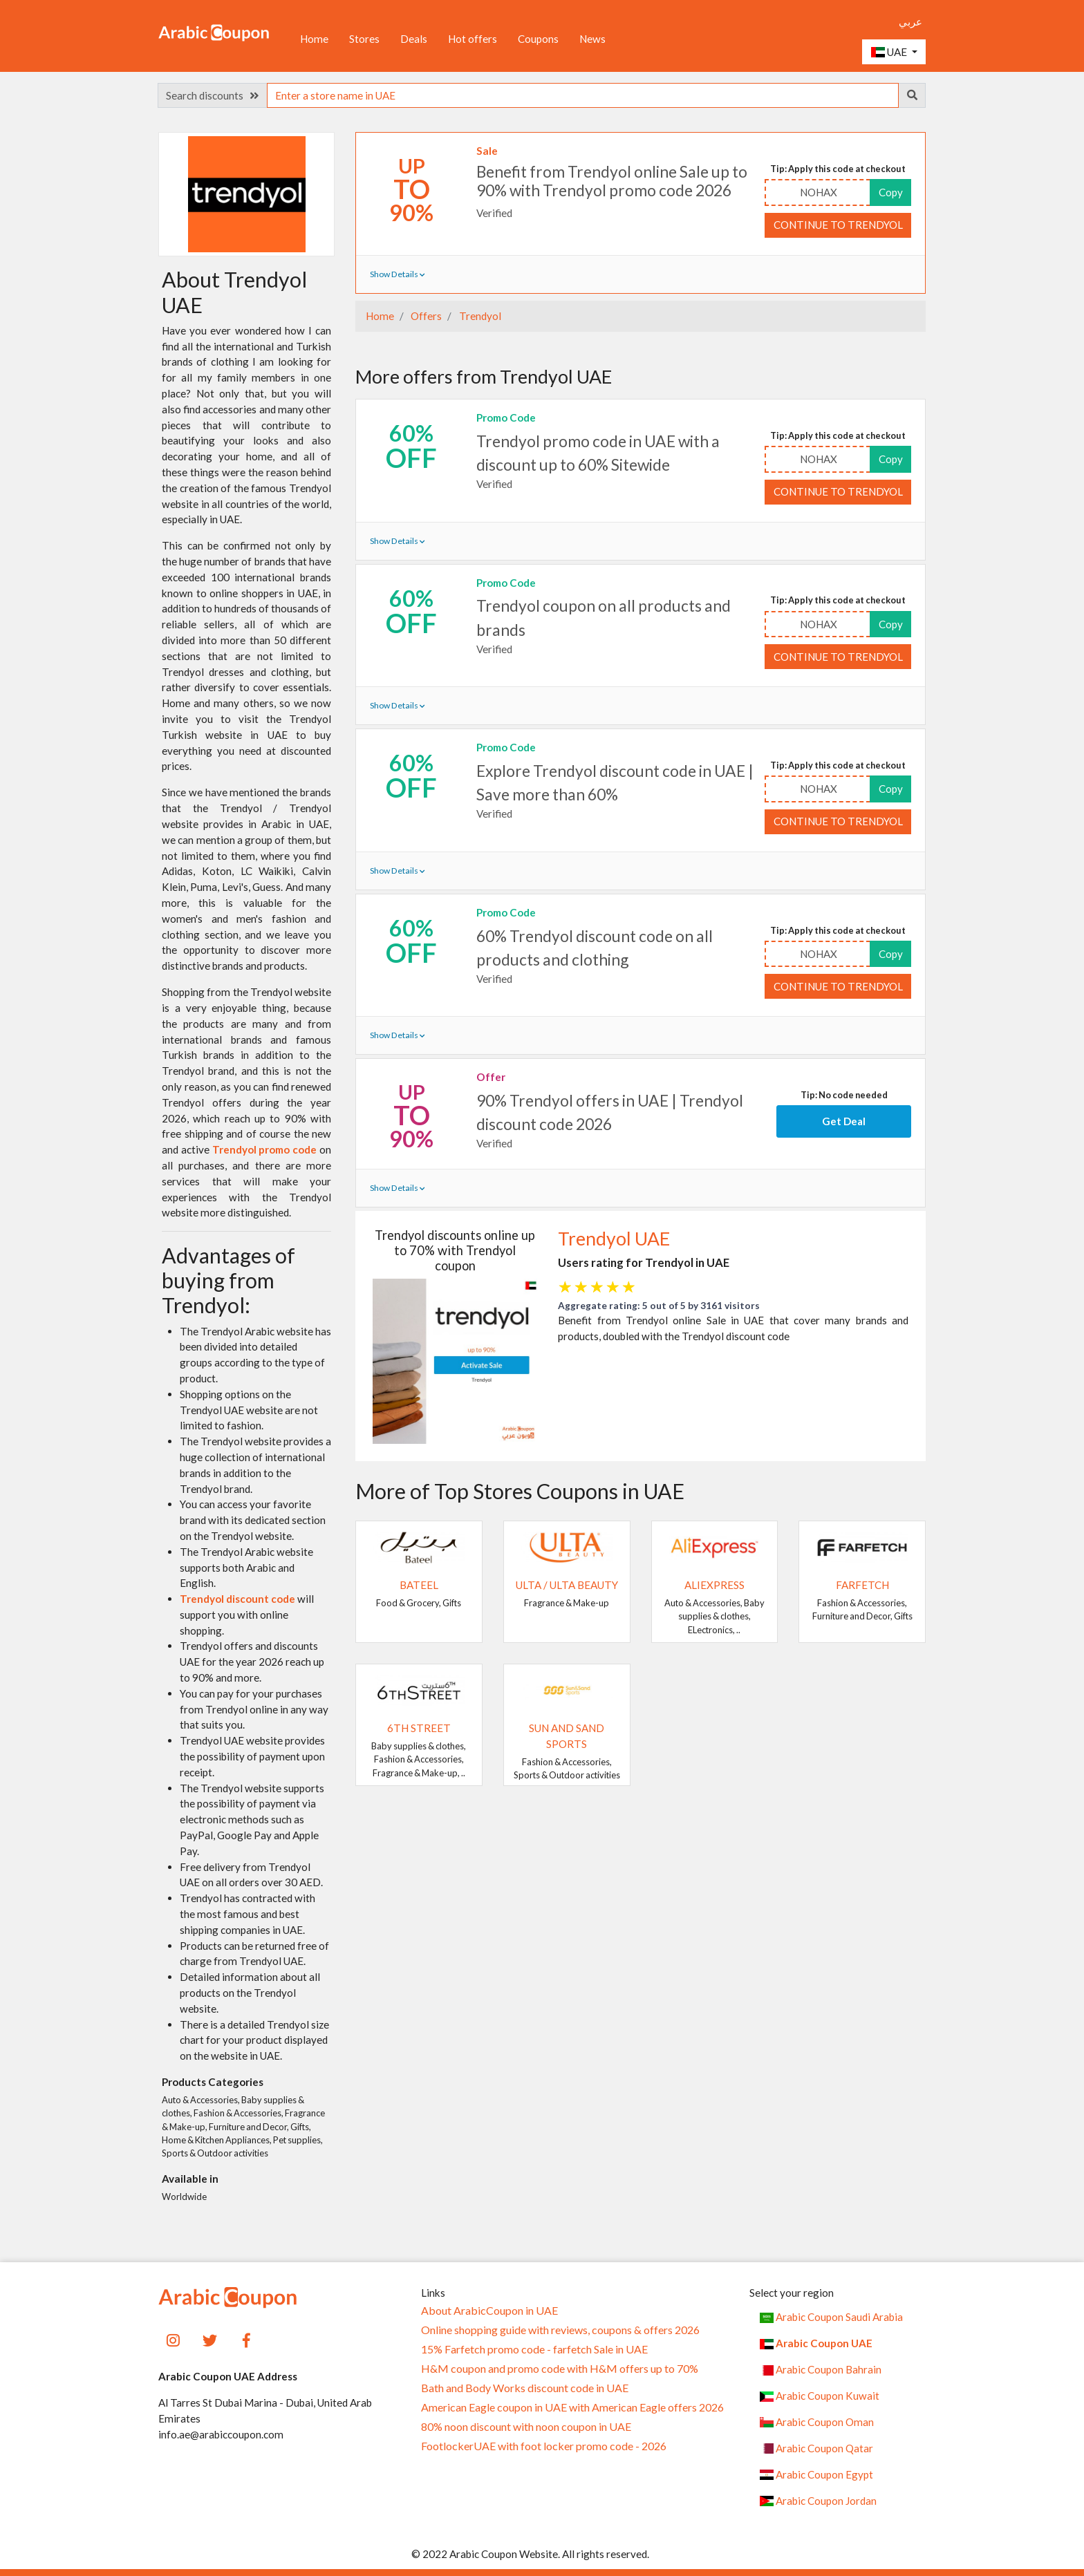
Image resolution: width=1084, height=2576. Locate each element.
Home (314, 38)
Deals (413, 38)
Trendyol (479, 316)
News (592, 38)
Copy (891, 192)
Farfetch (862, 1585)
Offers (425, 316)
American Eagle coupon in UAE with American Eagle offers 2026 (572, 2407)
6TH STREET (419, 1728)
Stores (364, 38)
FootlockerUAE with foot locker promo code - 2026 (543, 2446)
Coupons (538, 38)
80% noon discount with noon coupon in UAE (526, 2426)
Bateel (419, 1585)
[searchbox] (583, 95)
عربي (910, 21)
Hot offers (472, 38)
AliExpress (714, 1585)
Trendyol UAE (614, 1239)
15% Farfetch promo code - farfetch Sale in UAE (534, 2349)
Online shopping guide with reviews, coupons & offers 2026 (560, 2330)
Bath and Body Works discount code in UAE (524, 2388)
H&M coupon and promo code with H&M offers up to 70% (559, 2368)
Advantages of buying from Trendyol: (228, 1280)
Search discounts (212, 95)
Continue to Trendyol (838, 224)
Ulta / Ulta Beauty (567, 1585)
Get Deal (844, 1121)
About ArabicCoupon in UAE (489, 2310)
